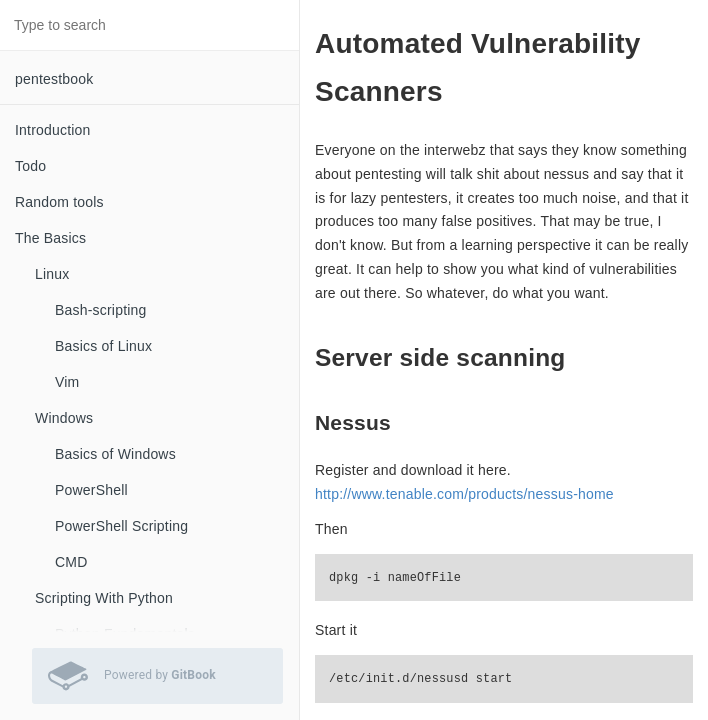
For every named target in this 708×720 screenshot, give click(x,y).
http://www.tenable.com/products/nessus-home (464, 494)
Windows (64, 418)
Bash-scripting (101, 310)
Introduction (53, 130)
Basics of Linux (103, 346)
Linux (52, 274)
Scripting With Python (104, 598)
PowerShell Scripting (121, 526)
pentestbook (54, 79)
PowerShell (91, 490)
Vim (67, 382)
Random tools (59, 202)
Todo (30, 166)
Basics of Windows (115, 454)
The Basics (50, 238)
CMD (71, 562)
